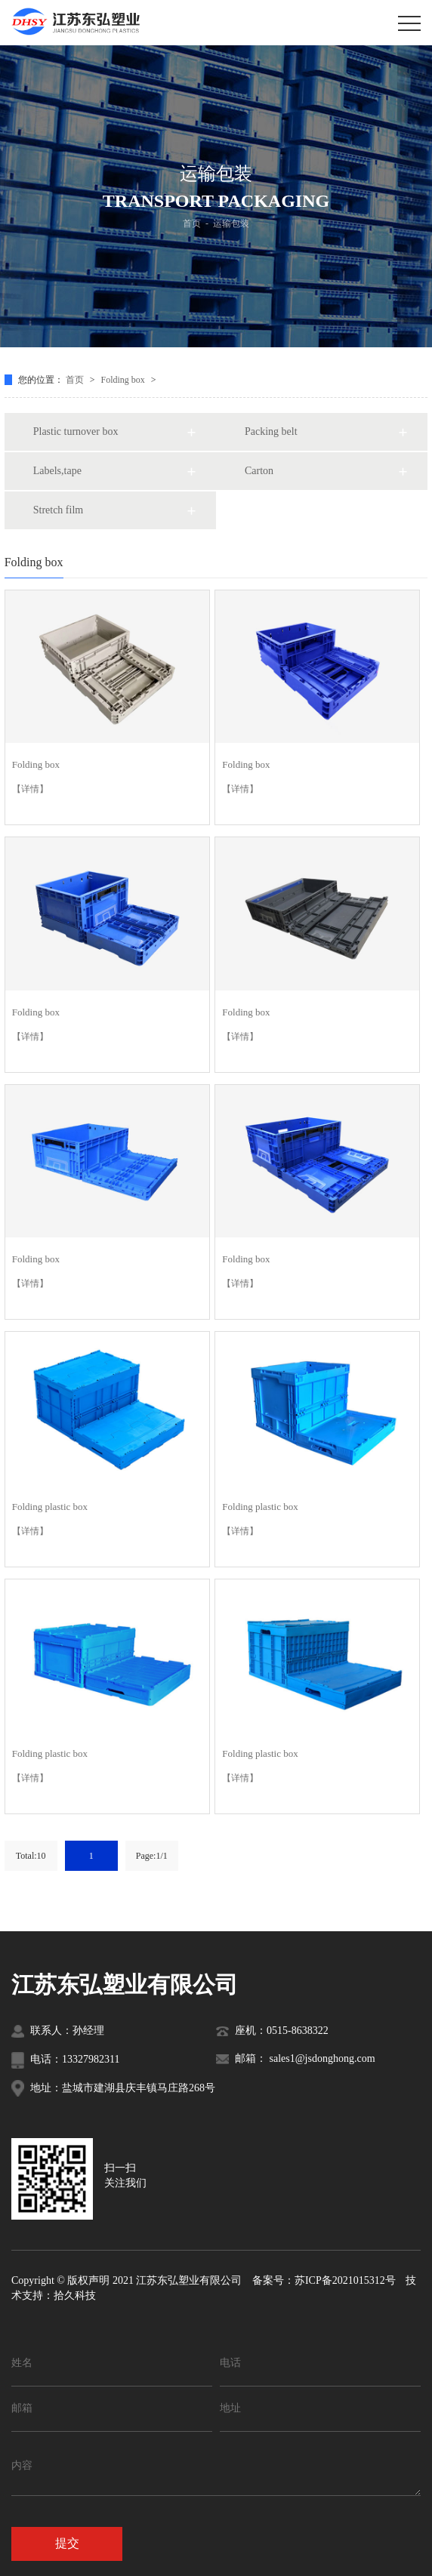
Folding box (124, 379)
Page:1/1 (152, 1855)
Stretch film (58, 510)
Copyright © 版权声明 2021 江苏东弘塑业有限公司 (126, 2280)
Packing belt (271, 431)
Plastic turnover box (76, 431)
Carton (259, 470)
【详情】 (30, 789)
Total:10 (31, 1855)
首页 (192, 223)
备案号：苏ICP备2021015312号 (324, 2280)
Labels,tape (57, 470)
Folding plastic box (50, 1506)
